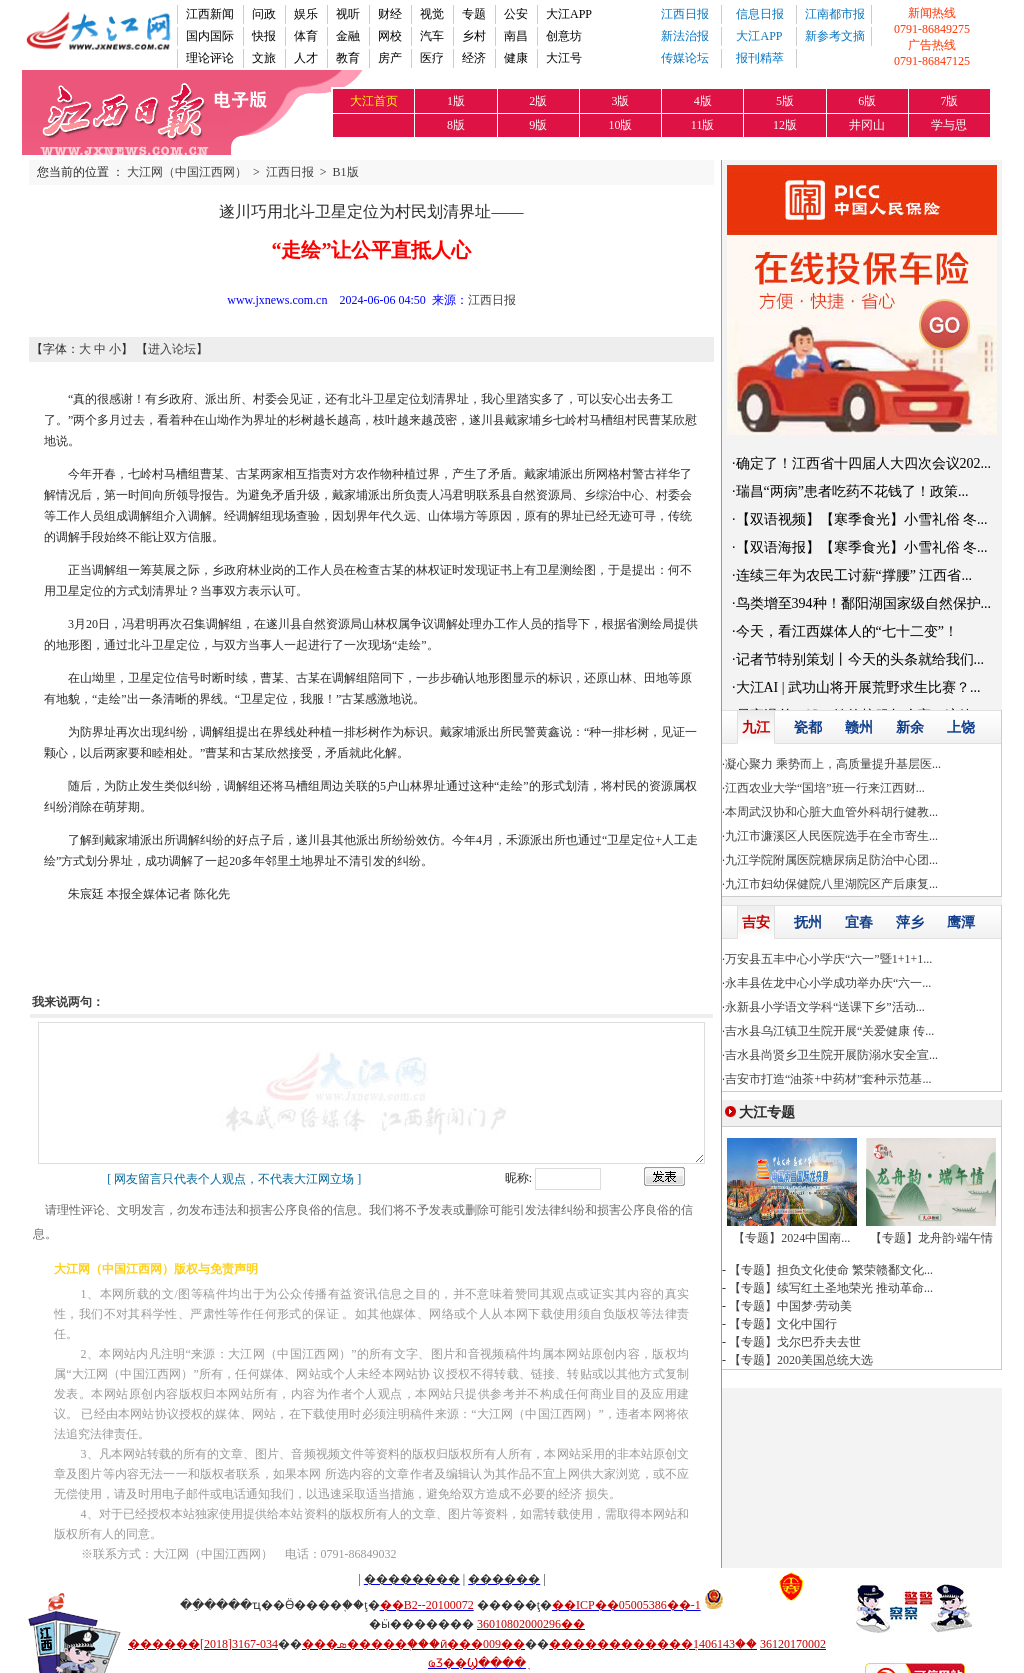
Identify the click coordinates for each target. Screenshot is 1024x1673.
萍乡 (910, 922)
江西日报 (685, 14)
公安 (516, 14)
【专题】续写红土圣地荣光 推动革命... (831, 1288)
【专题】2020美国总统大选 (801, 1360)
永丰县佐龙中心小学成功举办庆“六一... (828, 983)
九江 (756, 727)
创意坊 (564, 36)
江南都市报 (835, 14)
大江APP (569, 14)
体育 (306, 36)
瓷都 (808, 727)
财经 (390, 14)
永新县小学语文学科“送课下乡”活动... (825, 1007)
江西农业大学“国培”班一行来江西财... (825, 788)
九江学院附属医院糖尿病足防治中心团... (831, 860)
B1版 (346, 172)
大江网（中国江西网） (187, 172)
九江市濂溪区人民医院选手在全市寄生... (831, 836)
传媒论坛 (685, 58)
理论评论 (210, 58)
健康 (516, 58)
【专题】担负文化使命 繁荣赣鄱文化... (831, 1270)
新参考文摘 (835, 36)
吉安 (756, 922)
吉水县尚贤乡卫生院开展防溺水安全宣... (831, 1055)
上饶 (961, 727)
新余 (910, 727)
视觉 (432, 14)
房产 (390, 58)
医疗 (432, 58)
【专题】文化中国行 (783, 1324)
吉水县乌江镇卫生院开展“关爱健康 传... (829, 1031)
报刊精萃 (760, 58)
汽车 (432, 36)
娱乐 (306, 14)
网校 (390, 36)
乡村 (474, 36)
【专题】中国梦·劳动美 (790, 1306)
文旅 (264, 58)
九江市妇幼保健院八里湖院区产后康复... (831, 884)
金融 (348, 36)
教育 (348, 58)
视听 (348, 14)
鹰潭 (961, 922)
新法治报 (685, 36)
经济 (474, 58)
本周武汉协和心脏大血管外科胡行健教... (831, 812)
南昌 (516, 36)
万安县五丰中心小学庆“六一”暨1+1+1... (828, 959)
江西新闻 (210, 14)
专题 (474, 14)
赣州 (859, 727)
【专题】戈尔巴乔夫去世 (795, 1342)
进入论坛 (172, 349)
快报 (264, 36)
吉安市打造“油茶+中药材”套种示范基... (828, 1079)
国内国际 (210, 36)
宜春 (859, 922)
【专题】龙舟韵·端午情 (931, 1238)
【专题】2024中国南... (791, 1238)
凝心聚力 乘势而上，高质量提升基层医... (833, 764)
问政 (264, 14)
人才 (306, 58)
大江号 (564, 58)
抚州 (808, 922)
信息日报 (760, 14)
